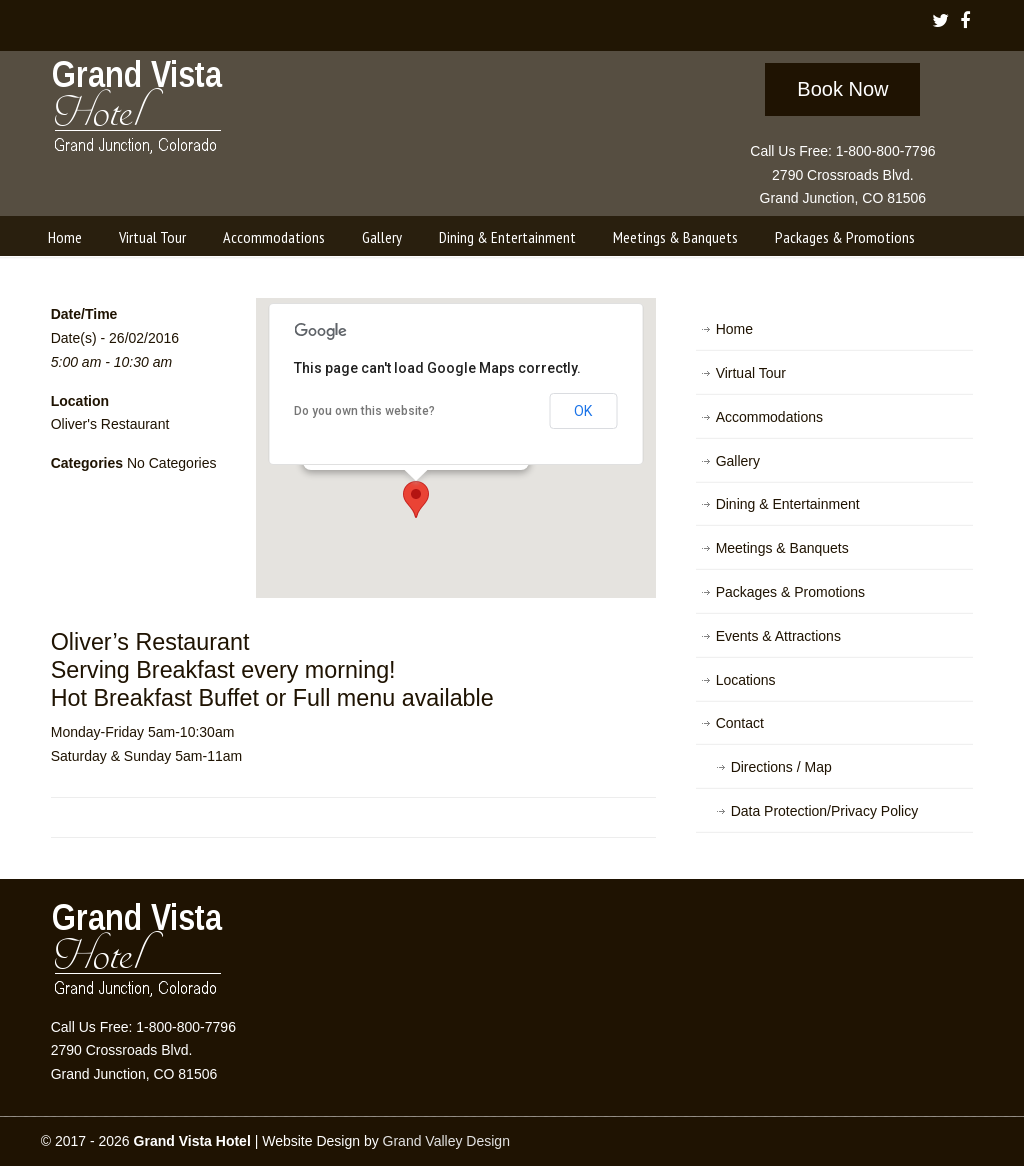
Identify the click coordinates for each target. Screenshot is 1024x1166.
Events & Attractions (778, 636)
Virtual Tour (751, 373)
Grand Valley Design (446, 1141)
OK (583, 411)
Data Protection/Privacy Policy (825, 811)
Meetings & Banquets (782, 548)
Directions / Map (781, 767)
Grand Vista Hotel (138, 111)
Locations (746, 680)
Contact (740, 723)
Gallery (738, 461)
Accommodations (769, 417)
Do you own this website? (364, 411)
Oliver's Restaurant (110, 424)
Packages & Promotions (790, 592)
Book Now (842, 89)
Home (734, 329)
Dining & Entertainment (788, 504)
